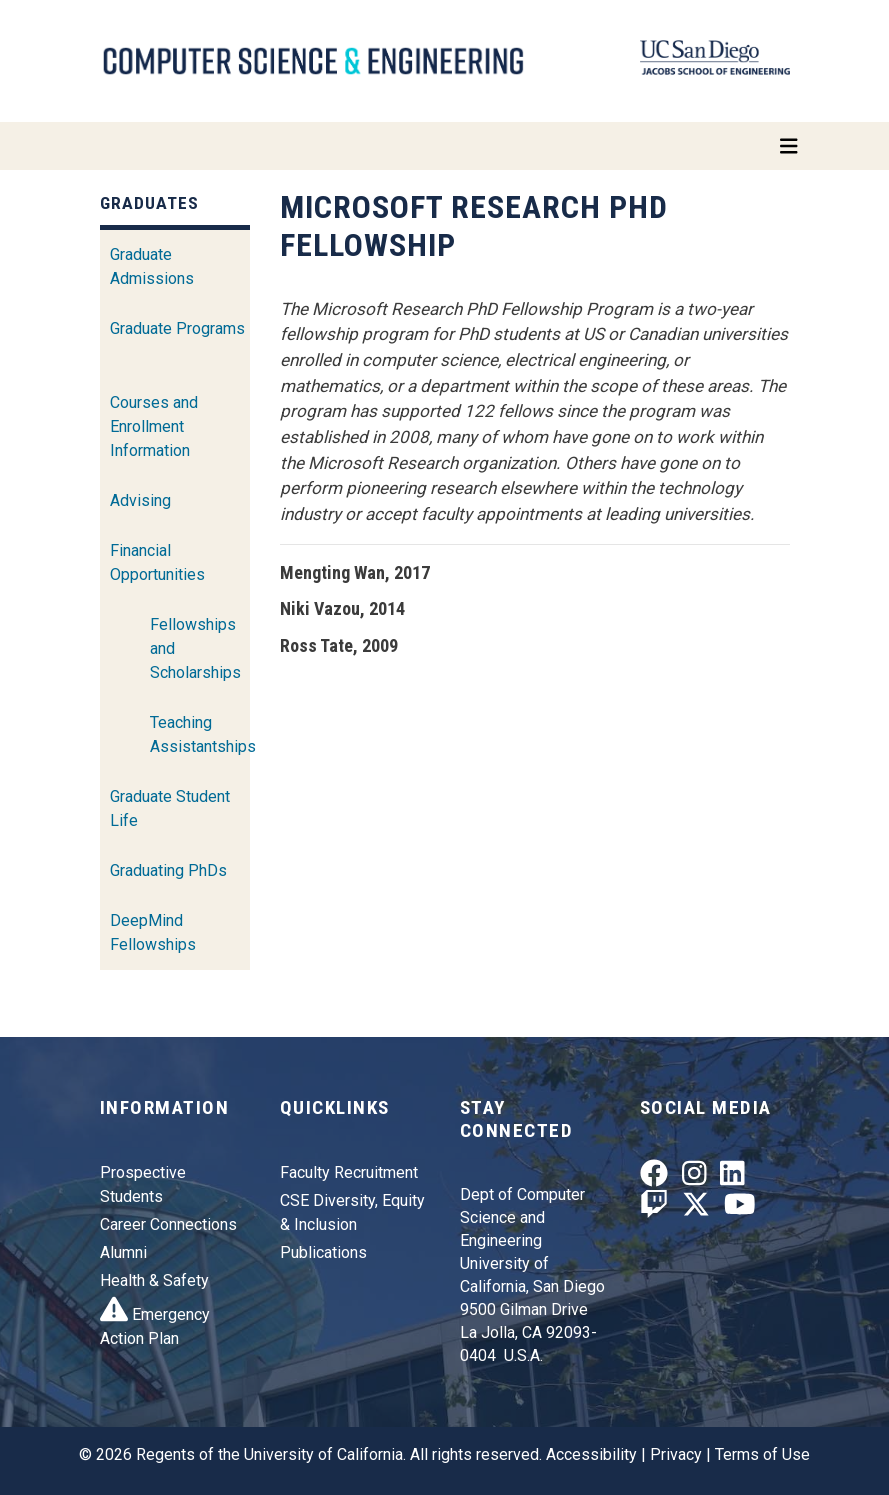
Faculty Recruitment (349, 1172)
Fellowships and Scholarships (195, 648)
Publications (323, 1252)
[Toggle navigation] (445, 146)
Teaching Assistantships (203, 734)
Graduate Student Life (170, 808)
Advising (140, 500)
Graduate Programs (177, 328)
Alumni (123, 1252)
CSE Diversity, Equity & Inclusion (352, 1212)
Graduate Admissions (152, 266)
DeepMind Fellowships (153, 932)
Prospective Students (143, 1184)
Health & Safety (154, 1280)
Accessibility (591, 1454)
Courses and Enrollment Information (154, 426)
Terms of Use (762, 1454)
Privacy (676, 1454)
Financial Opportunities (157, 562)
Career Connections (168, 1224)
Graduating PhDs (168, 870)
